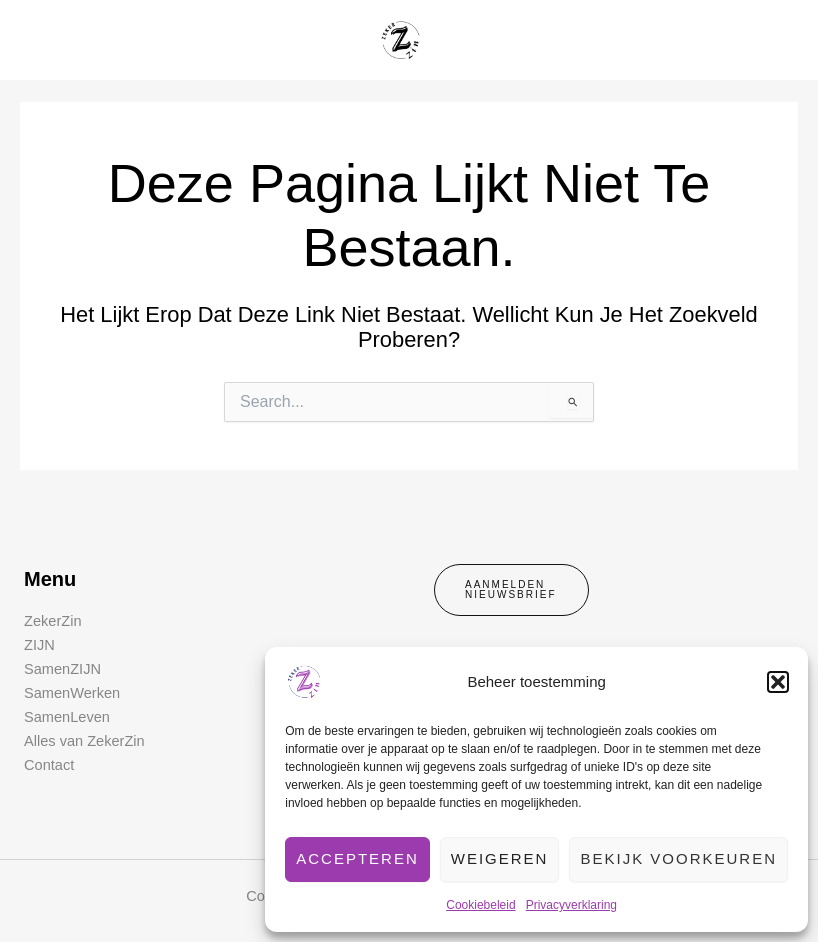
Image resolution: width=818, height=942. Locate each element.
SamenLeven (67, 717)
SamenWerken (72, 693)
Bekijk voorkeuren (678, 858)
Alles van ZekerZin (84, 741)
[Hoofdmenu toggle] (777, 40)
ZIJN (39, 645)
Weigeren (500, 858)
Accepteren (357, 858)
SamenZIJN (62, 669)
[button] (778, 682)
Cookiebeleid (480, 905)
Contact (49, 765)
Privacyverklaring (571, 905)
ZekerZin (53, 621)
